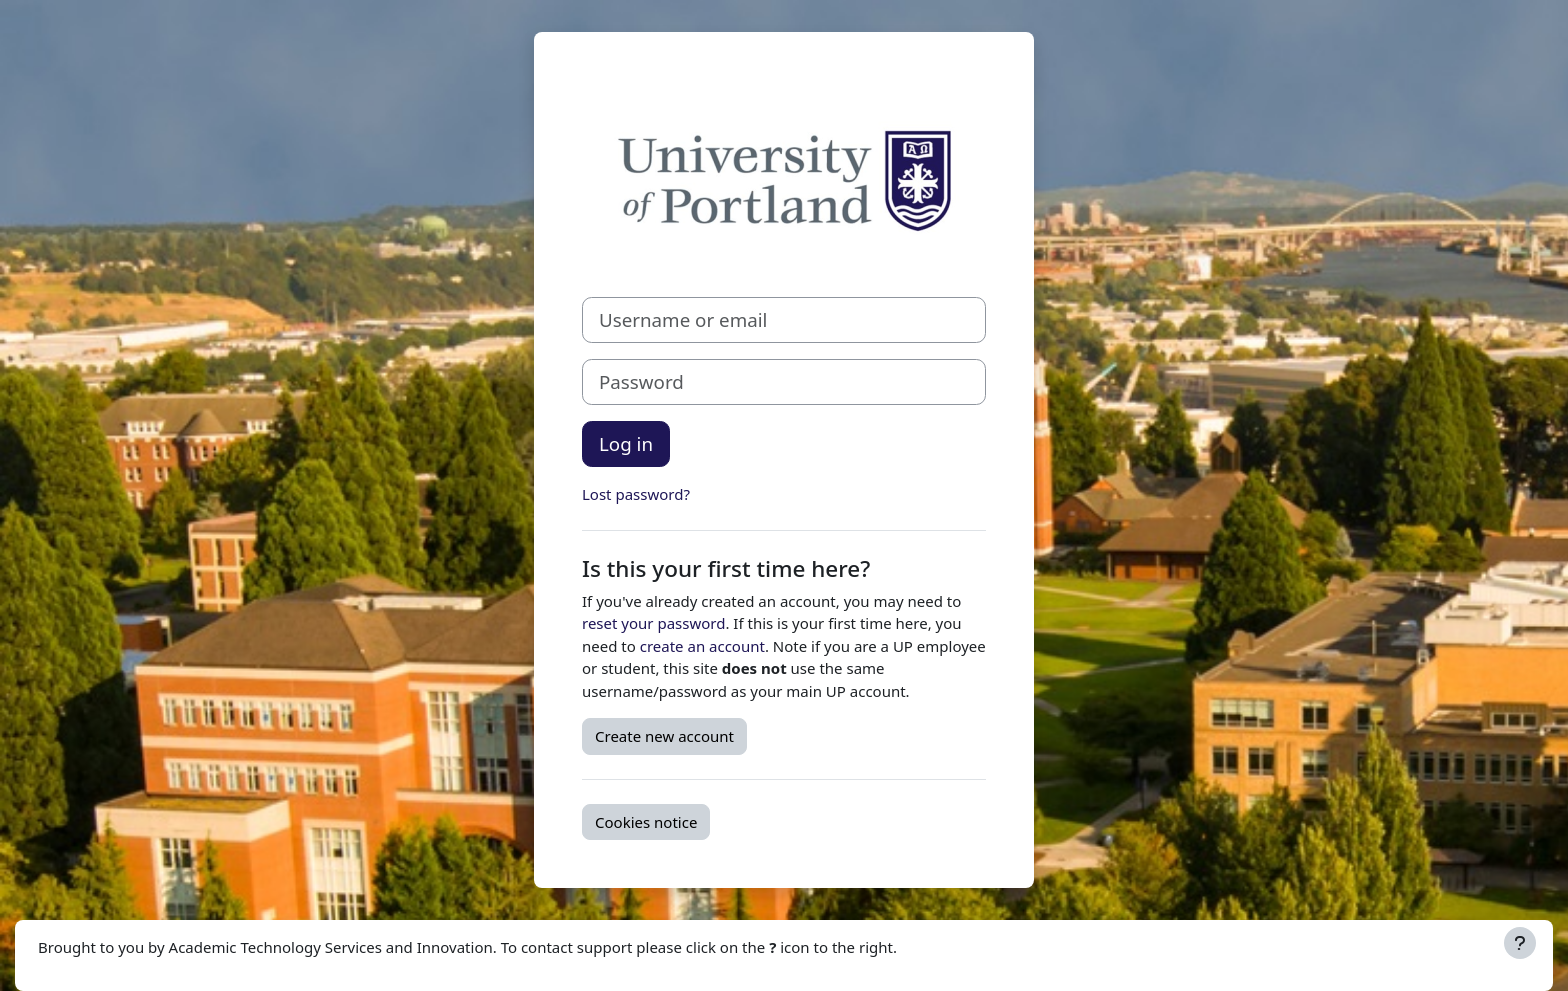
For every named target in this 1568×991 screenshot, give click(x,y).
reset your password (653, 623)
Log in (626, 443)
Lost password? (636, 494)
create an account (702, 646)
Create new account (664, 736)
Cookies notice (646, 822)
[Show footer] (1520, 943)
